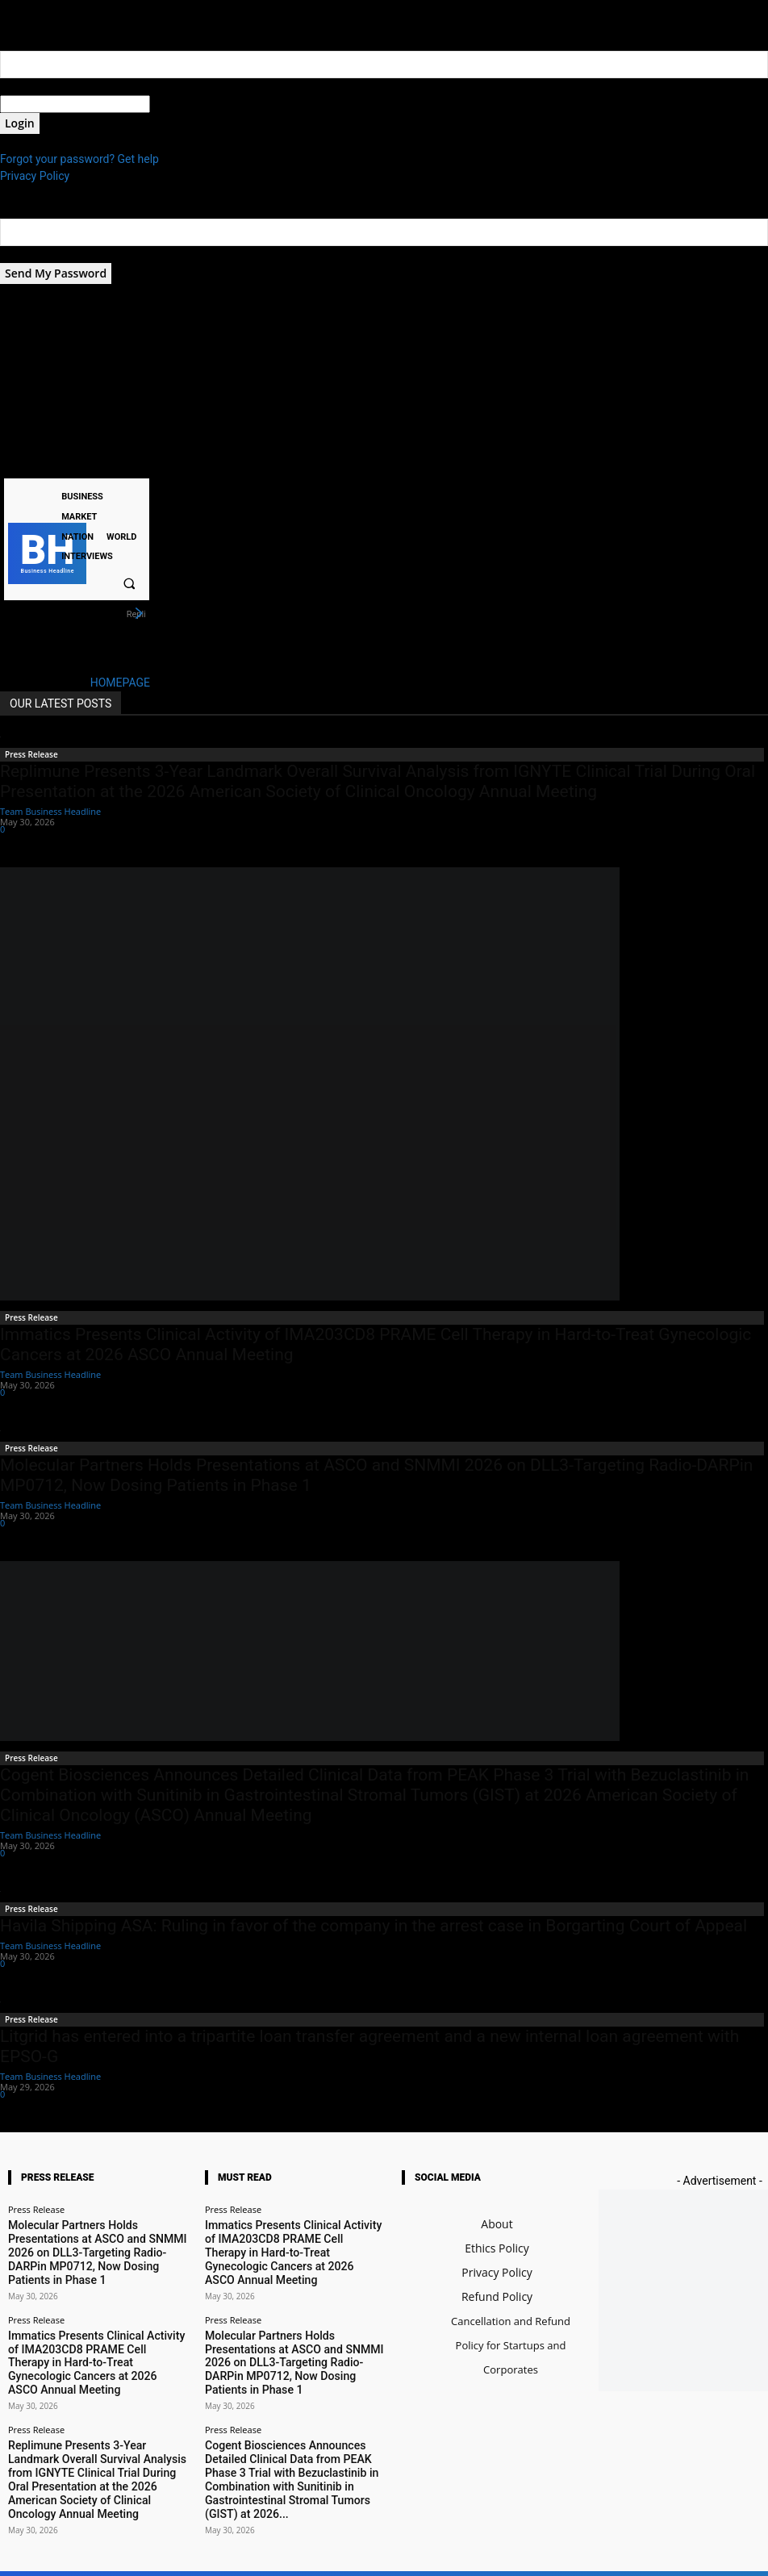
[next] (138, 613)
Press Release (31, 754)
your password (186, 104)
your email (26, 254)
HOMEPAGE (120, 682)
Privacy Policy (34, 175)
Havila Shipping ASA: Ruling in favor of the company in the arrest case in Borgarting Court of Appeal (373, 1925)
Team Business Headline (50, 811)
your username (37, 86)
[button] (129, 583)
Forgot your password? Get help (79, 158)
